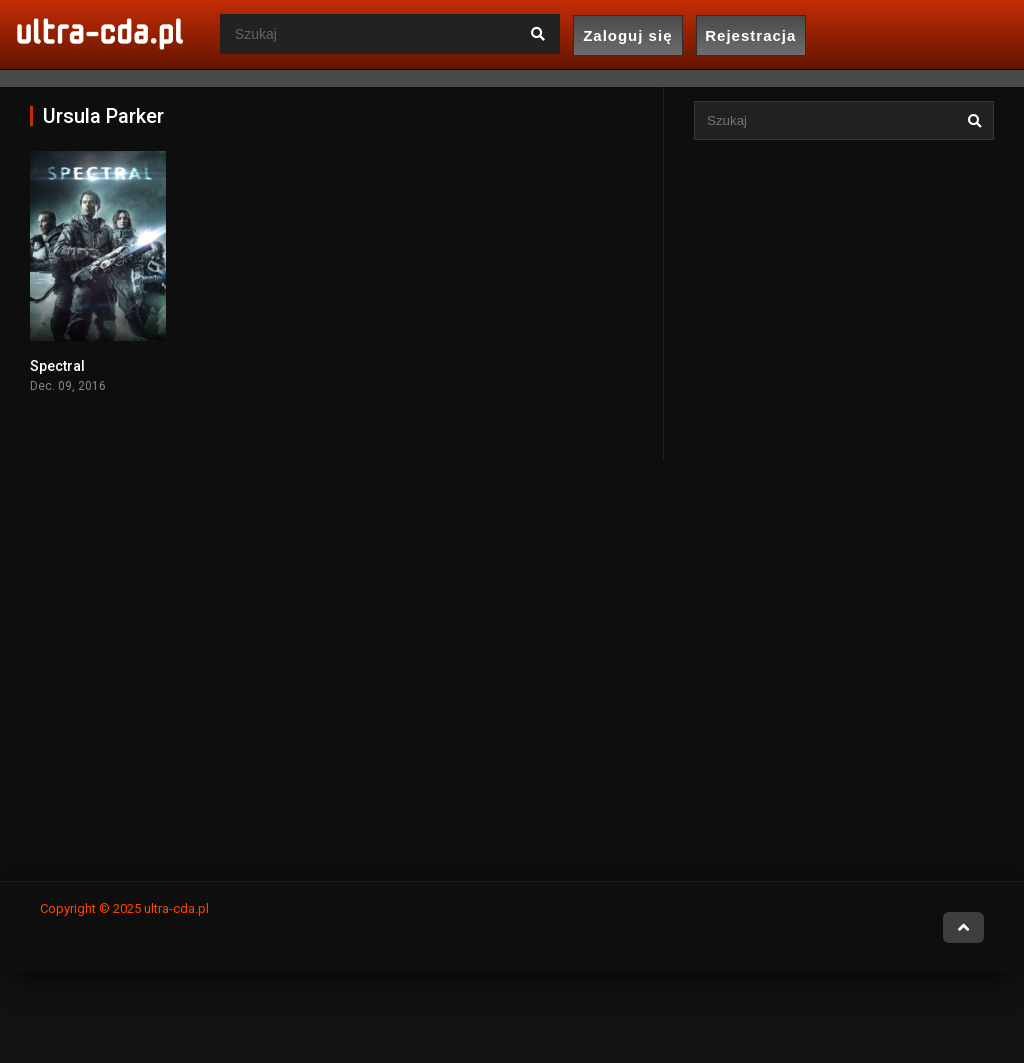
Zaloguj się (627, 35)
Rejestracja (750, 35)
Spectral (57, 366)
